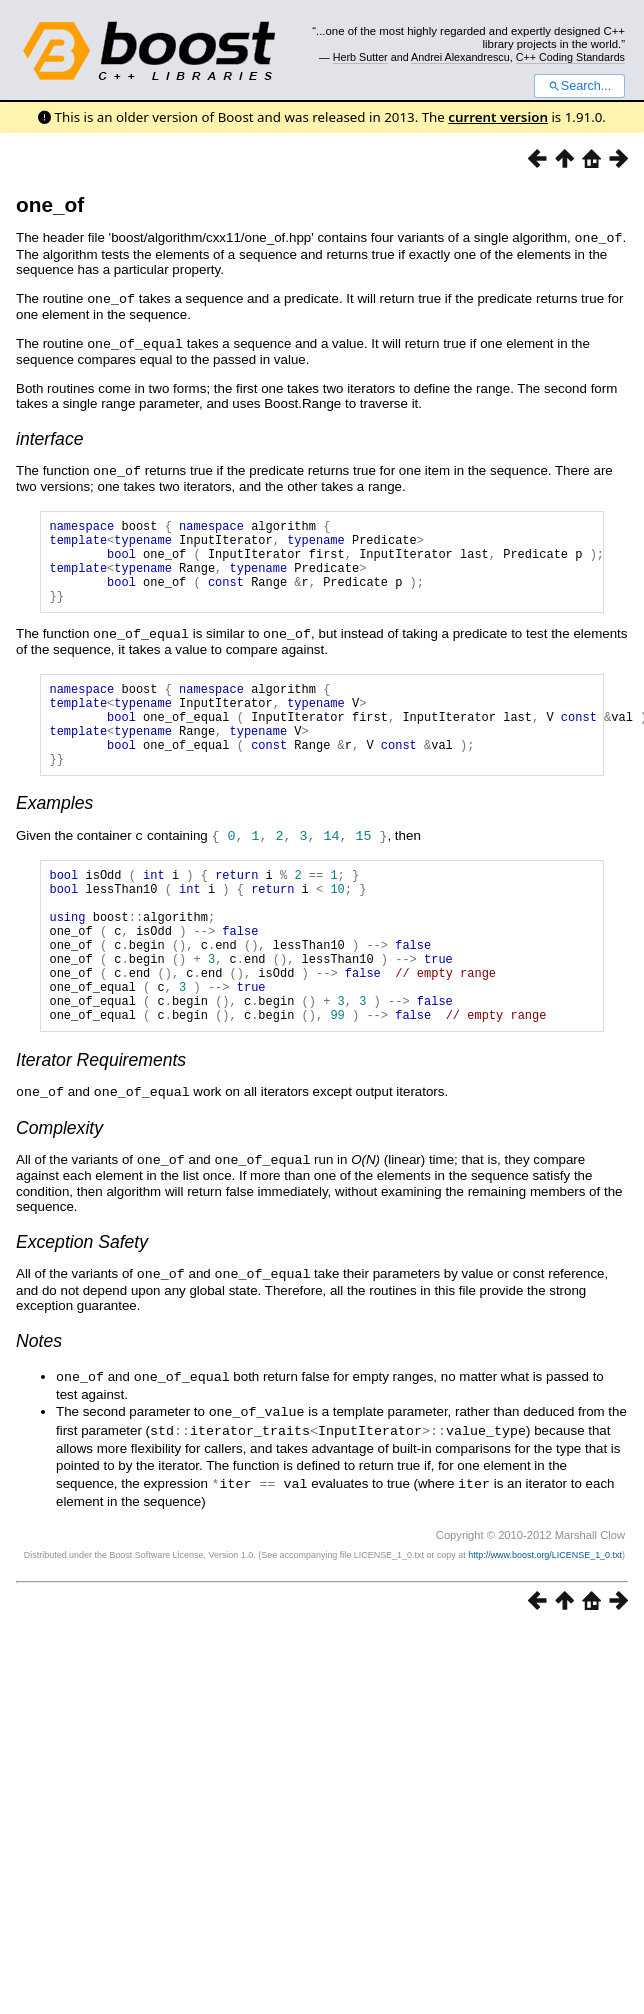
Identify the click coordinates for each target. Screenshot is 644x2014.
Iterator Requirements (101, 1123)
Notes (39, 1401)
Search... (579, 86)
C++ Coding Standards (570, 57)
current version (498, 117)
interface (49, 436)
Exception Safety (82, 1303)
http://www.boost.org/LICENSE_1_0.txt (545, 1611)
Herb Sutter (360, 57)
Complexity (59, 1190)
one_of (50, 204)
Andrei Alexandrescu (460, 57)
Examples (54, 834)
